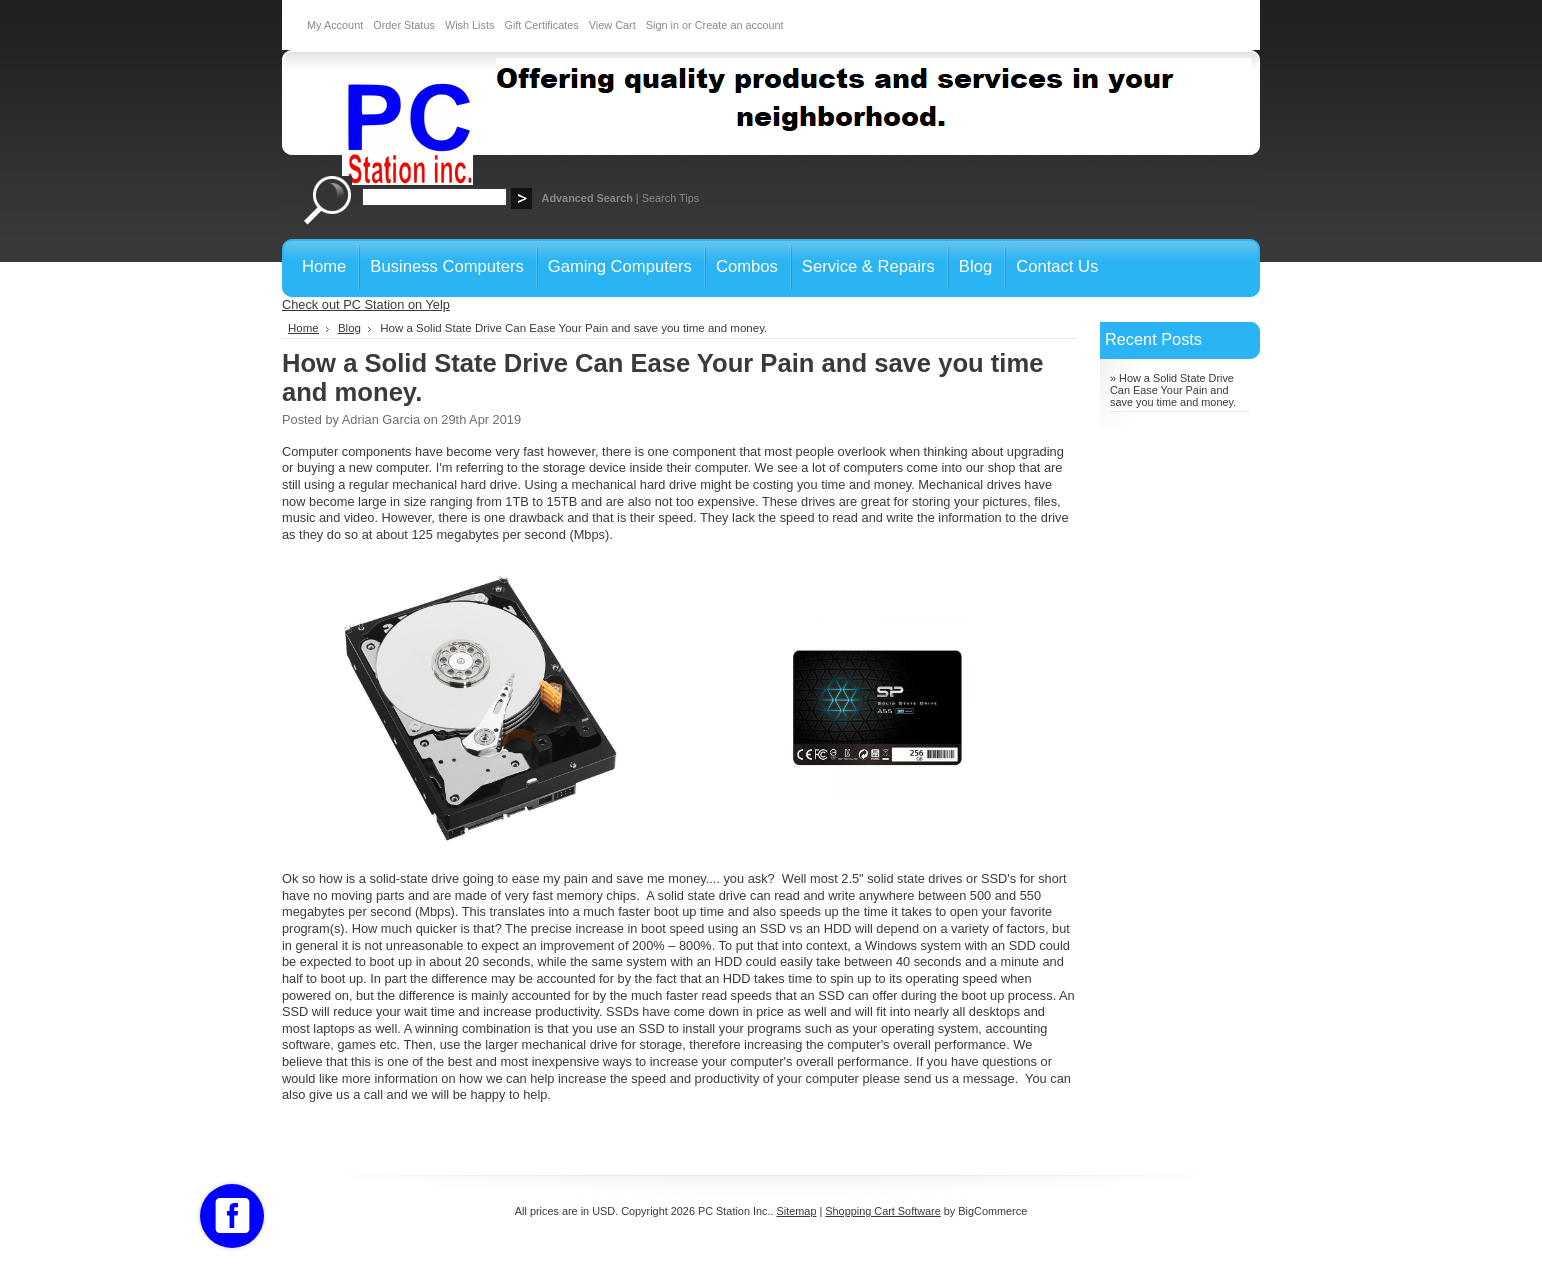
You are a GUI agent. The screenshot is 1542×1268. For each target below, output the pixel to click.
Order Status (404, 25)
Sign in (662, 25)
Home (303, 328)
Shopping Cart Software (882, 1211)
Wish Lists (470, 25)
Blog (349, 328)
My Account (335, 25)
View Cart (612, 25)
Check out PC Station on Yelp (366, 304)
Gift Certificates (541, 25)
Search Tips (670, 198)
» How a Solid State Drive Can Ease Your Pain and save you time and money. (1173, 390)
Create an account (739, 25)
